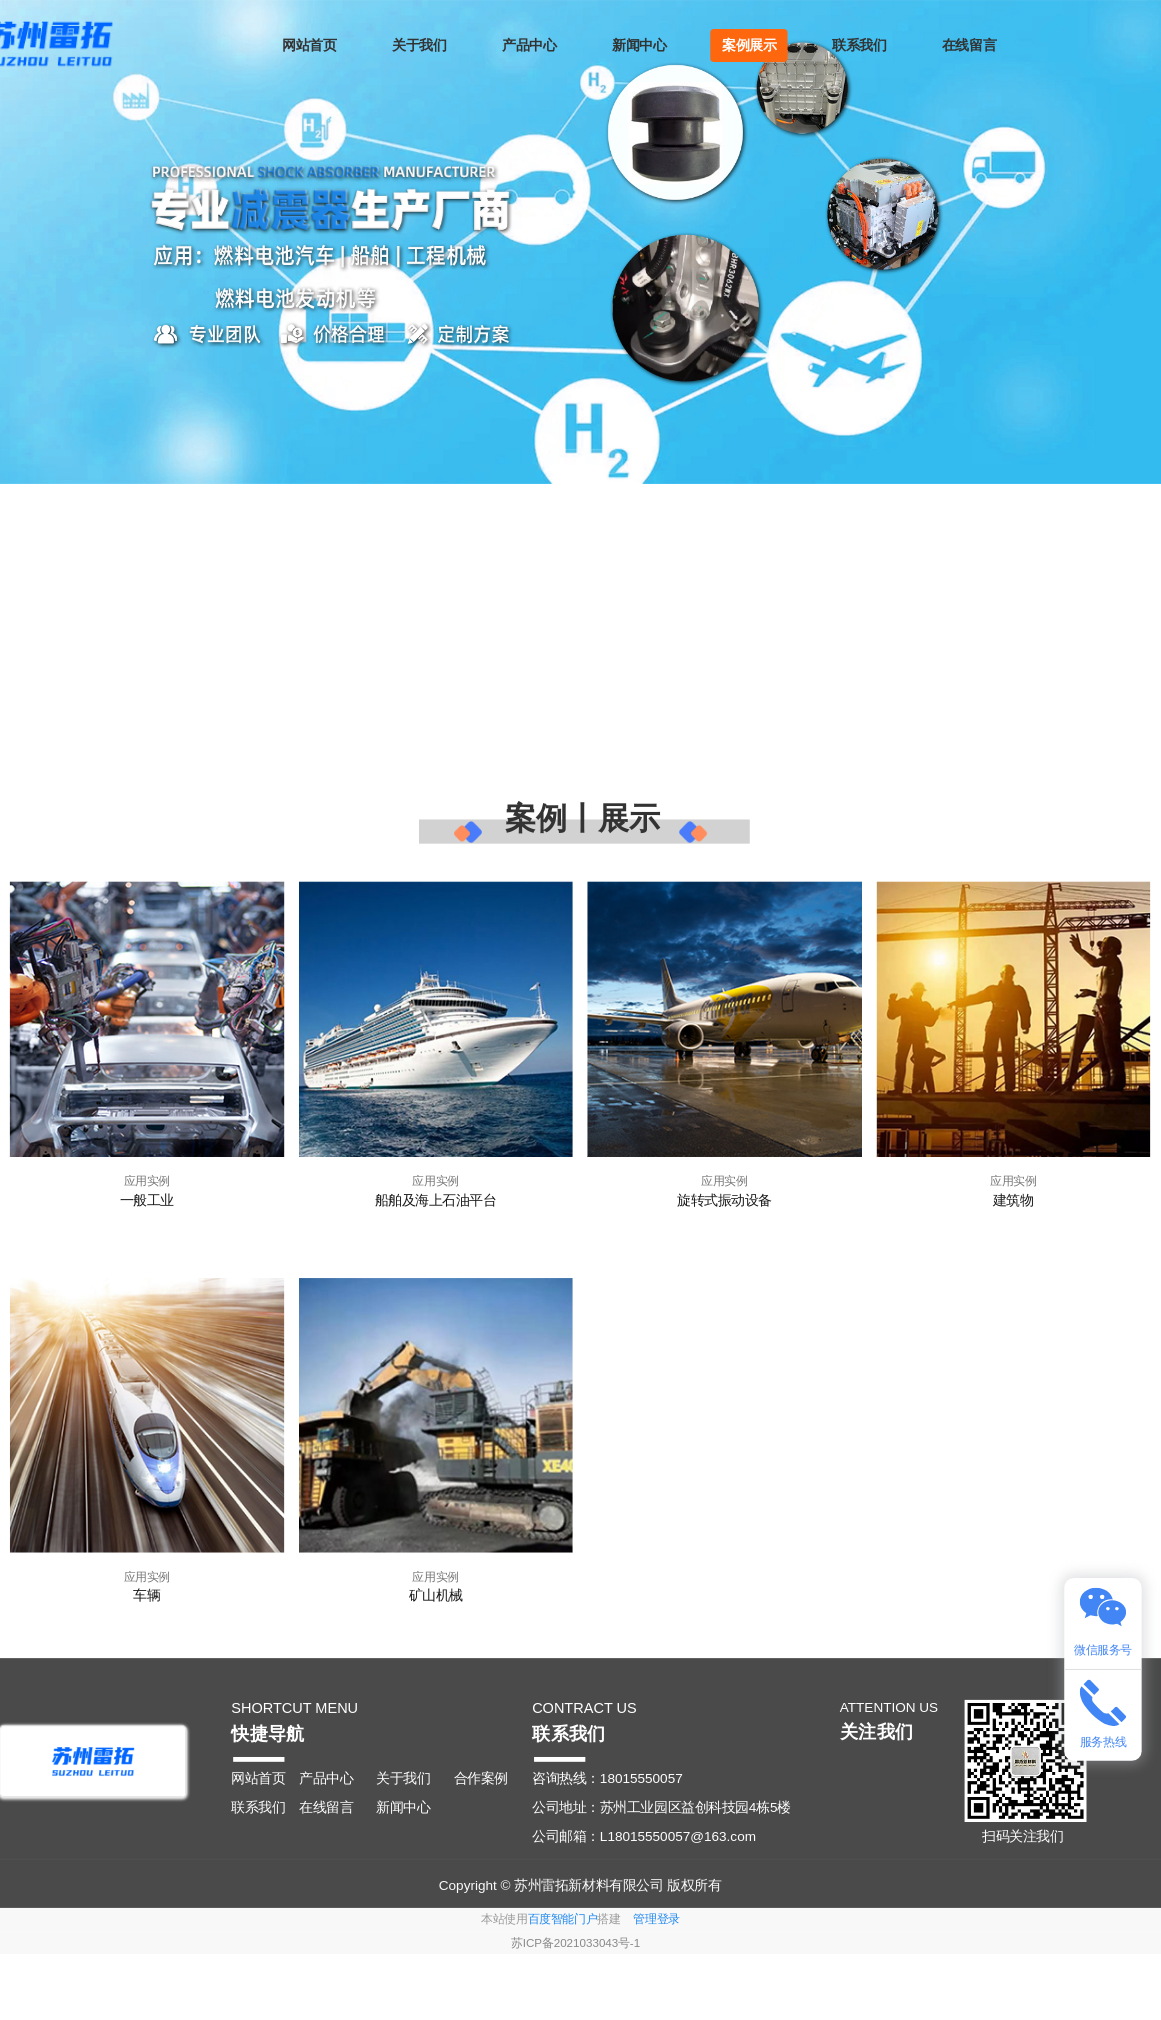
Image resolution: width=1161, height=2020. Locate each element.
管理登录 (656, 1920)
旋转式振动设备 (724, 1198)
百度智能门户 (563, 1920)
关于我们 (434, 45)
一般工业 (147, 1198)
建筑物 (1013, 1198)
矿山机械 (436, 1595)
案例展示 (763, 45)
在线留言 (983, 45)
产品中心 (544, 45)
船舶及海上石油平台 (436, 1198)
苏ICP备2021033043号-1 (575, 1943)
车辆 (146, 1595)
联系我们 (873, 45)
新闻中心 (654, 45)
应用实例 (147, 1181)
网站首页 (324, 45)
